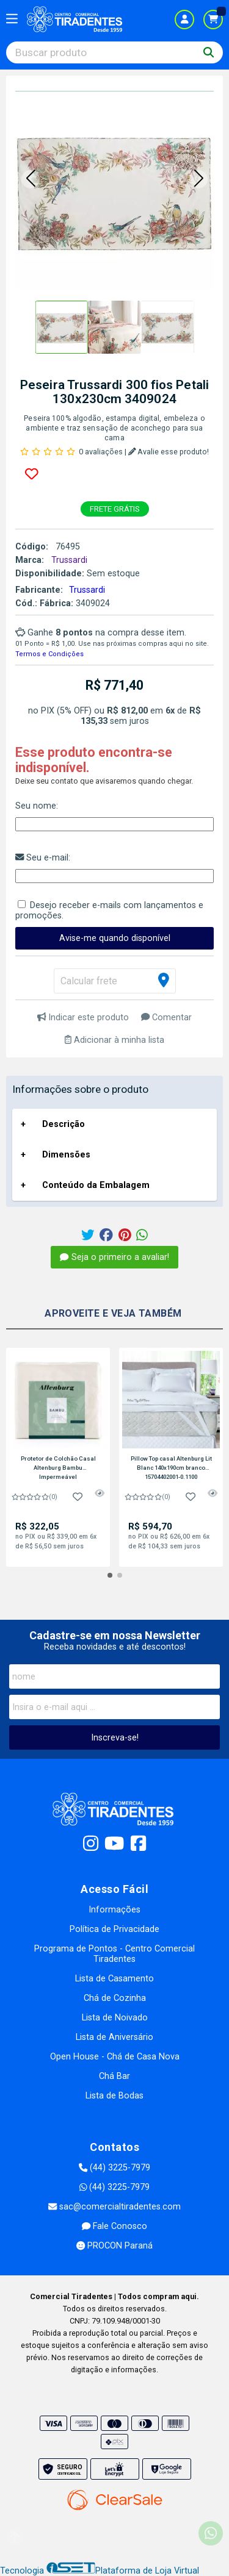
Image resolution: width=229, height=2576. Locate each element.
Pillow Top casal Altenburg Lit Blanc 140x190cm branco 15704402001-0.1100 (171, 1467)
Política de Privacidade (114, 1929)
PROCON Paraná (114, 2246)
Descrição (63, 1124)
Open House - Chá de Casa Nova (115, 2057)
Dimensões (66, 1155)
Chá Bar (114, 2076)
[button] (30, 179)
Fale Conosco (114, 2226)
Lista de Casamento (114, 1978)
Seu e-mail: (42, 858)
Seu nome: (36, 806)
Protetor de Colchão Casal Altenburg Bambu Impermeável (58, 1467)
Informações (114, 1910)
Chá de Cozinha (115, 1998)
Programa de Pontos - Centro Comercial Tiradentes (114, 1954)
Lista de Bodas (114, 2096)
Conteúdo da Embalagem (96, 1185)
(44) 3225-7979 (114, 2168)
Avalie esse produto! (168, 451)
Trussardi (87, 590)
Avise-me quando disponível (114, 938)
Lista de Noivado (115, 2017)
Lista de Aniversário (114, 2037)
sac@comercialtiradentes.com (114, 2207)
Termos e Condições (49, 654)
